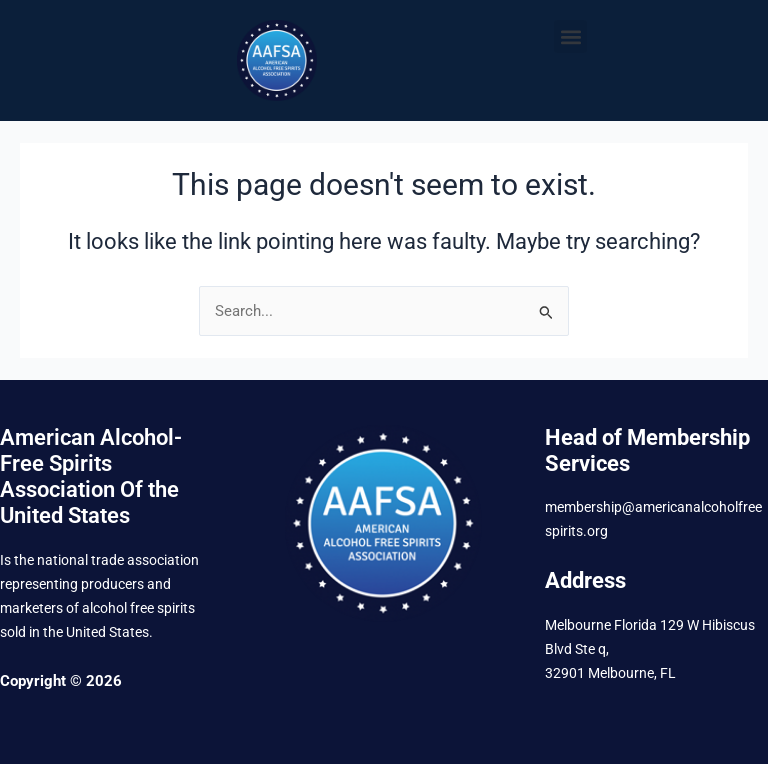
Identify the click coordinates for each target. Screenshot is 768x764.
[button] (570, 36)
